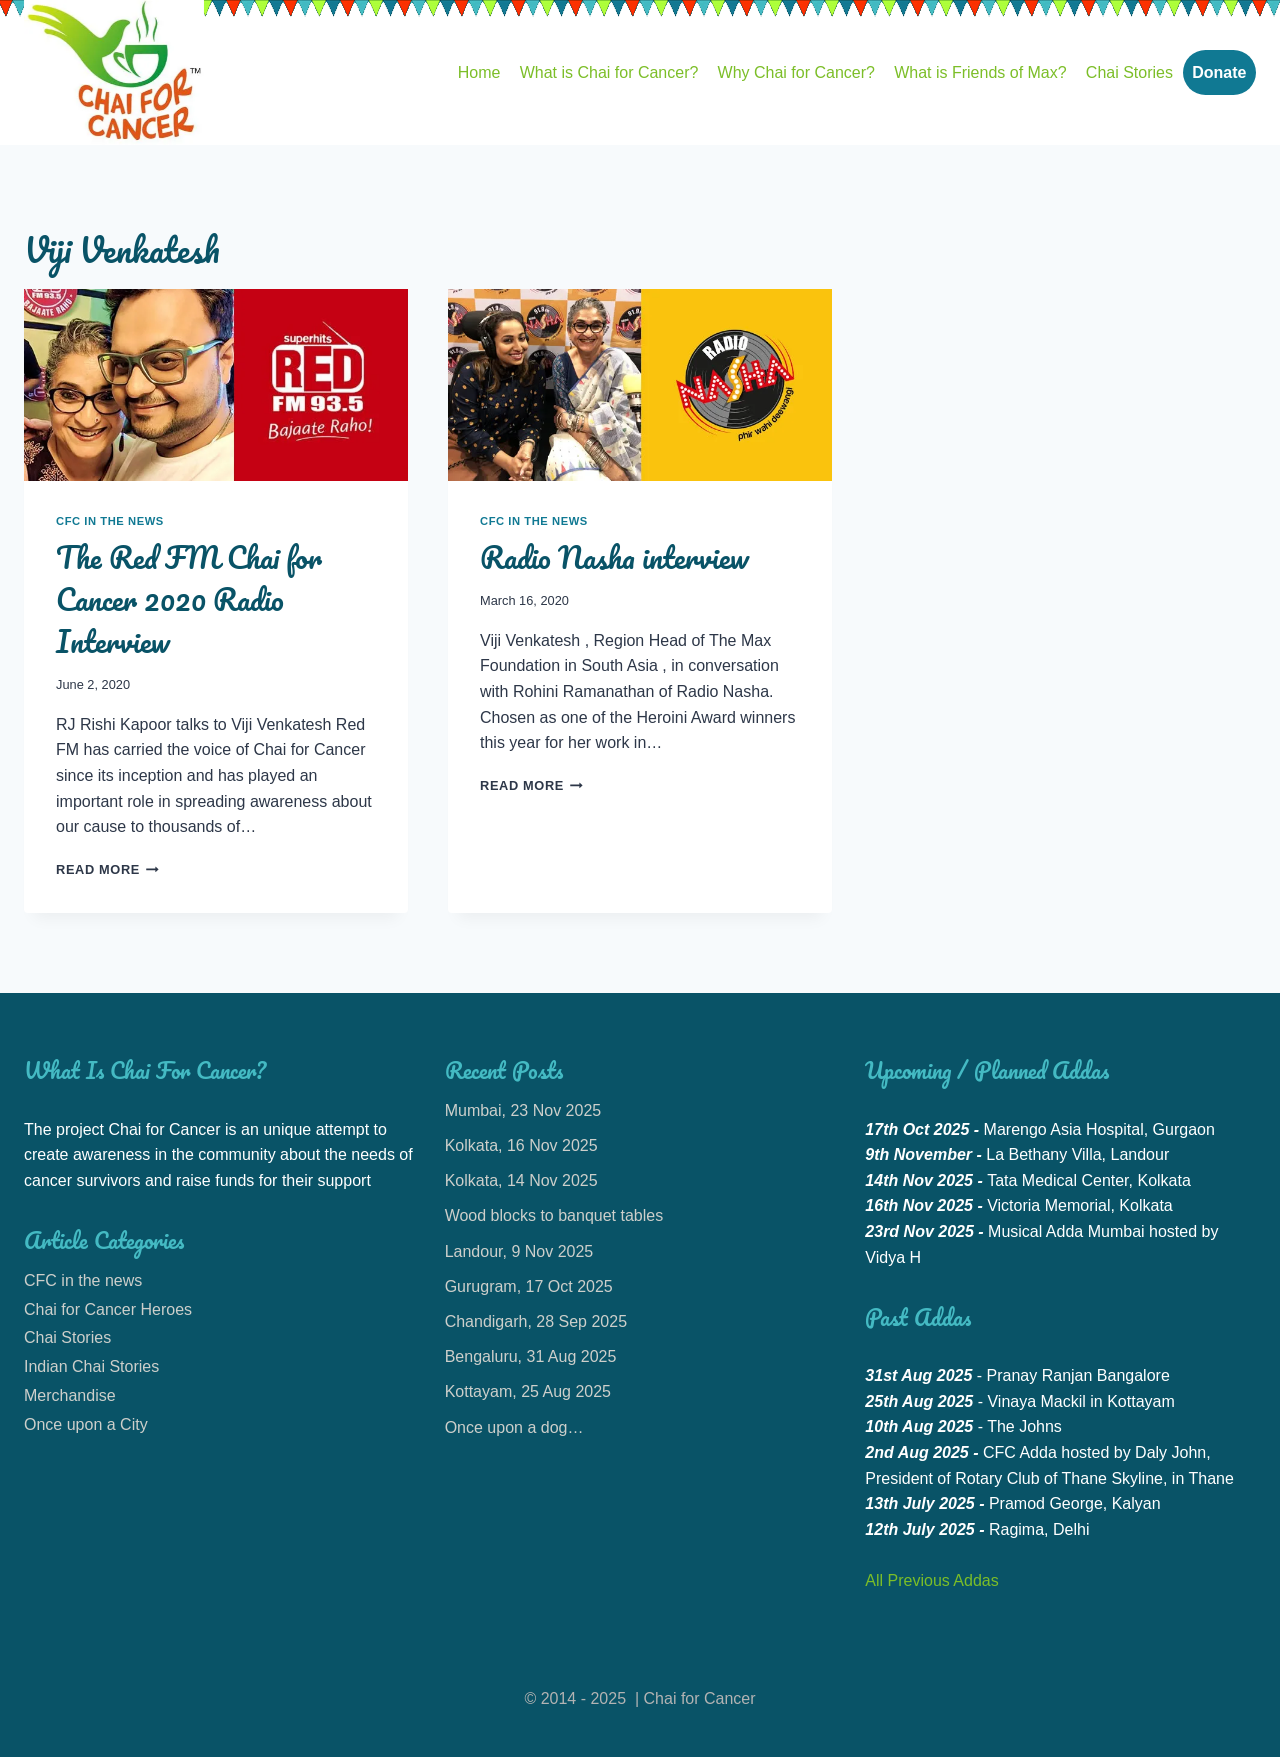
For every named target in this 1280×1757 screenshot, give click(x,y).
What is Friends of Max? (980, 72)
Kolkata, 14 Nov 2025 (521, 1180)
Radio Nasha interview (614, 557)
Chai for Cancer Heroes (108, 1309)
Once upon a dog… (514, 1427)
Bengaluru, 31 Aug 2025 (531, 1356)
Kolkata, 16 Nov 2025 (521, 1145)
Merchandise (70, 1395)
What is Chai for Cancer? (609, 72)
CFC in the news (110, 521)
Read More (107, 869)
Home (479, 72)
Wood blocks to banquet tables (554, 1215)
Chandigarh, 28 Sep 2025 (536, 1321)
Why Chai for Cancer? (796, 72)
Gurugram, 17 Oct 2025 (529, 1286)
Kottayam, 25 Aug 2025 (528, 1391)
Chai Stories (1129, 72)
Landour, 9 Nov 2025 (519, 1251)
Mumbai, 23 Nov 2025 (523, 1110)
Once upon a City (86, 1424)
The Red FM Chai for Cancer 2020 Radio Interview (189, 599)
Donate (1219, 72)
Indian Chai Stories (91, 1366)
